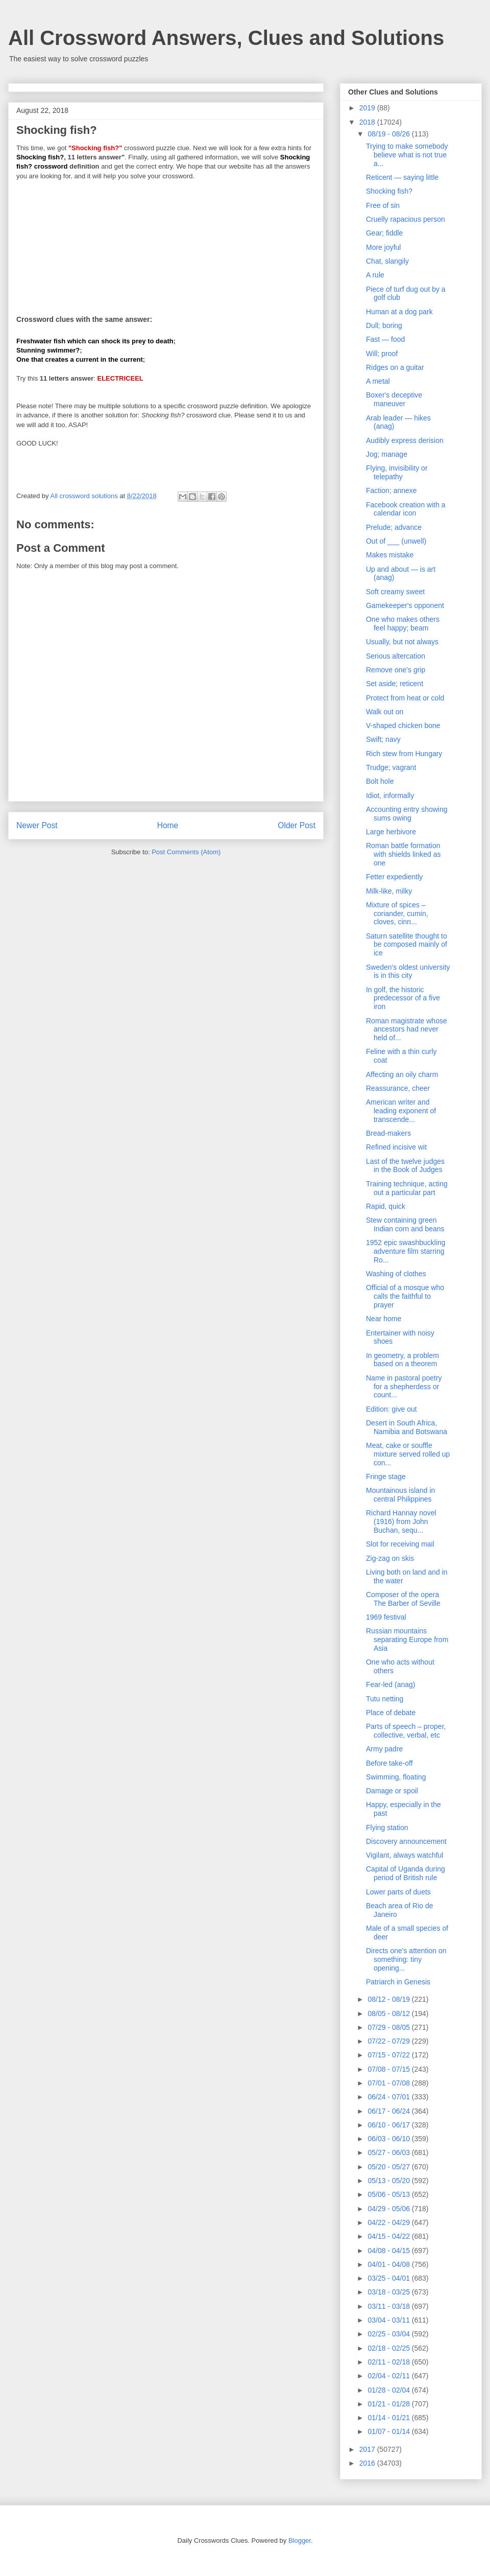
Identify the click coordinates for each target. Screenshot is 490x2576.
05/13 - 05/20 (389, 2180)
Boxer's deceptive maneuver (394, 399)
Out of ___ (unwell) (396, 541)
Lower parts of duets (398, 1892)
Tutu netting (384, 1699)
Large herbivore (391, 832)
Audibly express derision (405, 440)
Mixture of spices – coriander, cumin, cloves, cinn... (397, 913)
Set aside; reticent (394, 684)
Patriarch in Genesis (398, 1982)
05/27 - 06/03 (389, 2152)
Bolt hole (380, 781)
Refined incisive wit (396, 1147)
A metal (378, 381)
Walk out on (384, 712)
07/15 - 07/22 (389, 2055)
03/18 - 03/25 (389, 2292)
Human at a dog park (399, 312)
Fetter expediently (394, 877)
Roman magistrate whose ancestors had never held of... (406, 1029)
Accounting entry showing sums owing (407, 813)
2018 (368, 122)
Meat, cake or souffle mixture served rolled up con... (408, 1454)
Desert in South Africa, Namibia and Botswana (406, 1427)
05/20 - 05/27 (389, 2167)
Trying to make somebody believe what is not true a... (407, 155)
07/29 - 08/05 (389, 2027)
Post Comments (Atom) (186, 852)
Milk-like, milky (389, 891)
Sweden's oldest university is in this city (408, 971)
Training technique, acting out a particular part (407, 1188)
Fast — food (385, 339)
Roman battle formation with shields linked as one (403, 854)
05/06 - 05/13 (389, 2194)
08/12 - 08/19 (389, 1999)
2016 (368, 2463)
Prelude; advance (394, 527)
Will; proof (382, 353)
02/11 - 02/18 (389, 2362)
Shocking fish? (389, 191)
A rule (375, 275)
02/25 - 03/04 (389, 2334)
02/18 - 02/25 (389, 2348)
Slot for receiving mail (400, 1544)
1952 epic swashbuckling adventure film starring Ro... (406, 1251)
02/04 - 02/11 (389, 2376)
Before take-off (389, 1763)
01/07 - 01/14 (389, 2431)
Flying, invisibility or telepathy (397, 472)
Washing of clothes (396, 1274)
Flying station (387, 1827)
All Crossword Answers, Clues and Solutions (226, 38)
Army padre (384, 1749)
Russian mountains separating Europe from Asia (407, 1639)
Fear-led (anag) (390, 1684)
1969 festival (386, 1617)
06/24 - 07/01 (389, 2097)
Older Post (296, 825)
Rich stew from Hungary (404, 754)
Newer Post (37, 825)
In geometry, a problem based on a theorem (402, 1359)
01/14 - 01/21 (389, 2418)
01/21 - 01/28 (389, 2404)
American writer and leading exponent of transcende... (401, 1110)
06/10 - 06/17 (389, 2125)
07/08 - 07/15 (389, 2069)
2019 (368, 108)
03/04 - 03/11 (389, 2320)
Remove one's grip (395, 670)
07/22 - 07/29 (389, 2041)
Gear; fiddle (384, 233)
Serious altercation (395, 656)
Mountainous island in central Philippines (400, 1494)
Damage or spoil (392, 1791)
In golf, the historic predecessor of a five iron (403, 998)
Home (168, 825)
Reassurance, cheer (398, 1088)
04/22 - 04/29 (389, 2222)
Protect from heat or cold (405, 698)
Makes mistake (389, 555)
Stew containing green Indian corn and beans (405, 1224)
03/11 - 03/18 (389, 2306)
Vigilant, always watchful (404, 1855)
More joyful (383, 247)
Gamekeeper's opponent (405, 605)
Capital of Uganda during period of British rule (405, 1873)
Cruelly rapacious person (405, 219)
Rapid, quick (385, 1206)
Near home (383, 1319)
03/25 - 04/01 (389, 2278)
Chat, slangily (387, 261)
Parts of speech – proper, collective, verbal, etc (406, 1730)
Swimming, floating (396, 1777)
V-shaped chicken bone (403, 725)
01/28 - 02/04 (389, 2390)
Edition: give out (391, 1409)
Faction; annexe (391, 490)
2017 (368, 2449)
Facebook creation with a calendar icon (406, 509)
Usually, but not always (402, 642)
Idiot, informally (390, 795)
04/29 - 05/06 (389, 2209)
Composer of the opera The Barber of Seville (403, 1598)
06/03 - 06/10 (389, 2139)
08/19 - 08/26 (389, 134)
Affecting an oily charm (402, 1074)
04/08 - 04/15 (389, 2250)
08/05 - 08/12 (389, 2013)
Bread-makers (388, 1133)
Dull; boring (384, 325)
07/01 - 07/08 (389, 2083)
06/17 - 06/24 (389, 2111)
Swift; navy (383, 739)
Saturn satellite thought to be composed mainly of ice (406, 944)
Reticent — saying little (402, 177)
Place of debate (390, 1712)
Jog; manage (386, 454)
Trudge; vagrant (391, 767)
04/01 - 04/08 (389, 2264)
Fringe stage (386, 1476)
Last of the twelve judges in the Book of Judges (405, 1165)
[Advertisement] (165, 241)
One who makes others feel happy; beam (402, 623)
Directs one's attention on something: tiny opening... (406, 1959)
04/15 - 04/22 (389, 2236)
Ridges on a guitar (395, 367)
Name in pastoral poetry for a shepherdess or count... (404, 1386)
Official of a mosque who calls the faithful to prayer (405, 1296)
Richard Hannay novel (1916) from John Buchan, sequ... (401, 1521)
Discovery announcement (406, 1841)
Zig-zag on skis (390, 1558)
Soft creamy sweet (395, 592)
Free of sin (383, 205)
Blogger (299, 2540)
